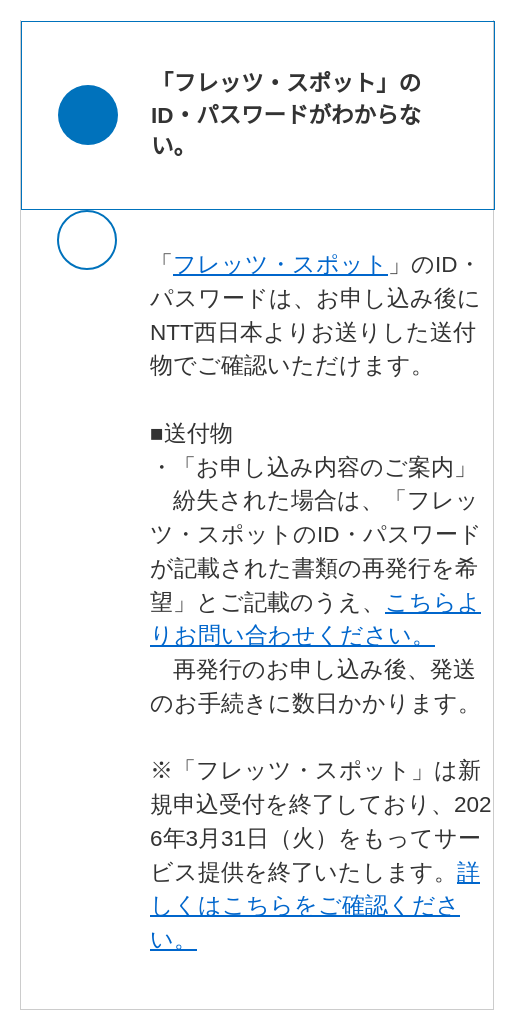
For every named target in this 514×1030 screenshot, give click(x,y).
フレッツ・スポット (280, 264)
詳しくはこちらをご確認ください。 (315, 906)
